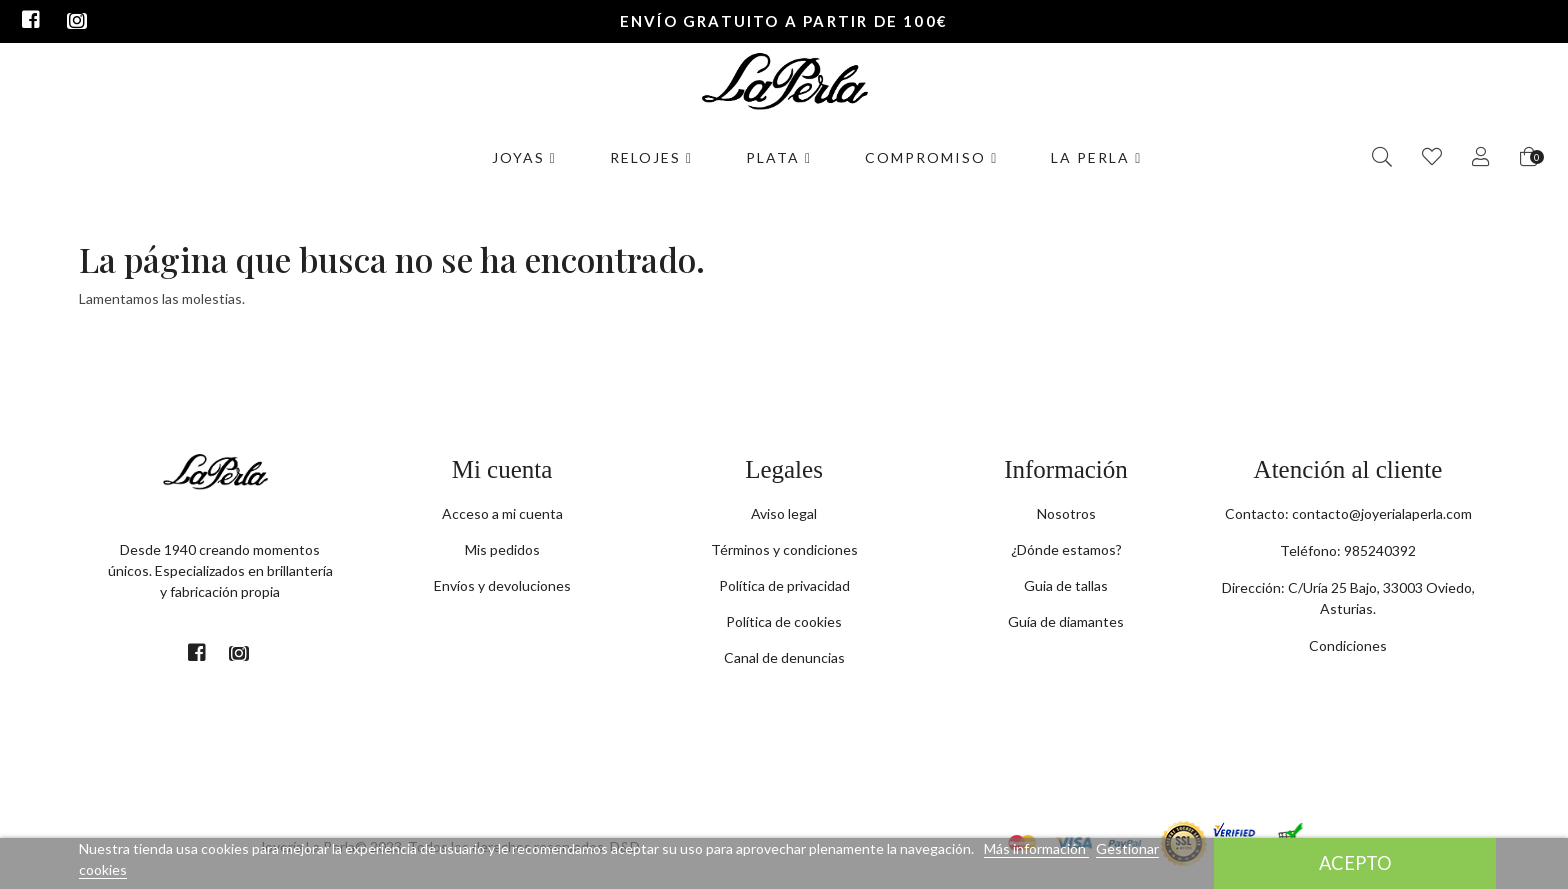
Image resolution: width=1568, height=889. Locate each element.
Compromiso (931, 157)
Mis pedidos (502, 549)
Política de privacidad (784, 585)
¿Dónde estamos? (1066, 549)
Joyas (524, 157)
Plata (779, 157)
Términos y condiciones (784, 549)
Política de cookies (784, 621)
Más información (1036, 848)
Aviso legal (784, 513)
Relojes (651, 157)
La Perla (1096, 157)
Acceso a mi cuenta (502, 513)
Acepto (1355, 863)
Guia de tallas (1066, 585)
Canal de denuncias (784, 657)
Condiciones (1348, 645)
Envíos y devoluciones (502, 585)
